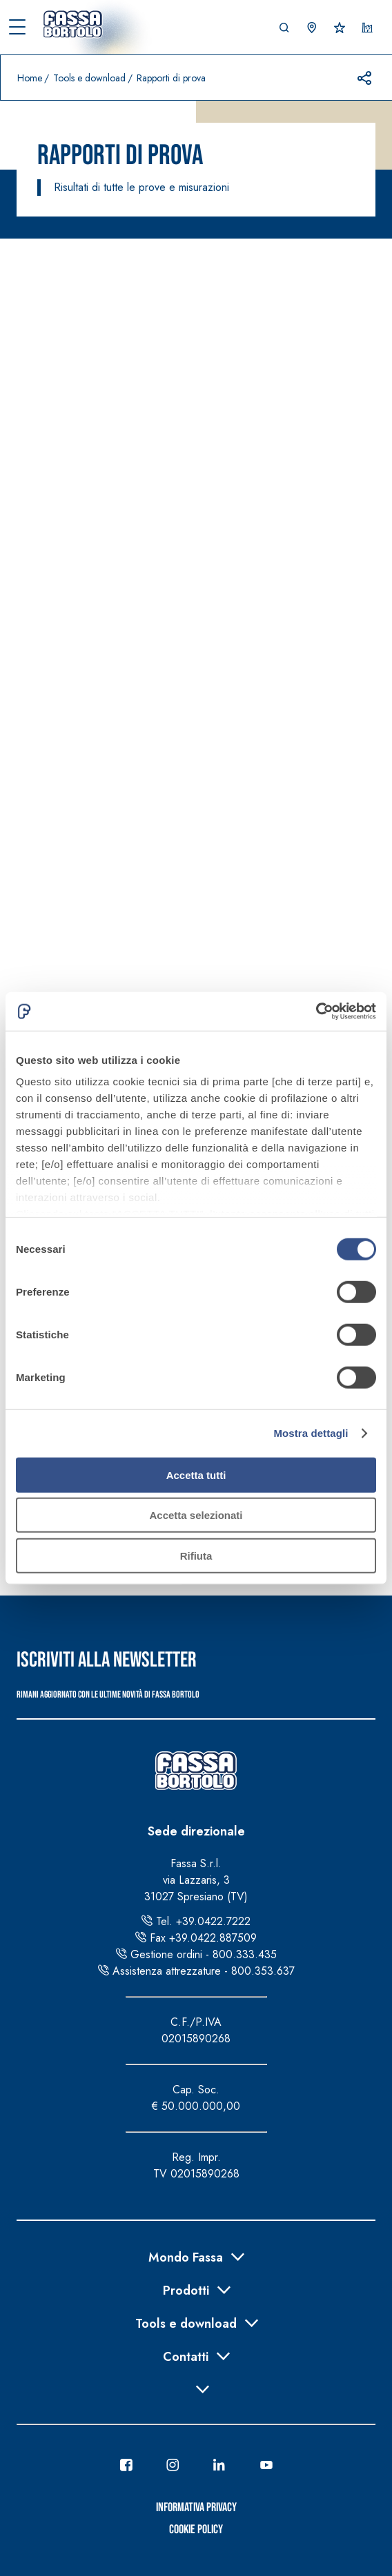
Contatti (185, 2355)
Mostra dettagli (310, 1433)
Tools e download (89, 78)
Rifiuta (196, 1555)
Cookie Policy (196, 2529)
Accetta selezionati (195, 1515)
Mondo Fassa (185, 2256)
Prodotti (186, 2289)
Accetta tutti (196, 1474)
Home (29, 78)
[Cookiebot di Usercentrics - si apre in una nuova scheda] (315, 1011)
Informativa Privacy (196, 2507)
